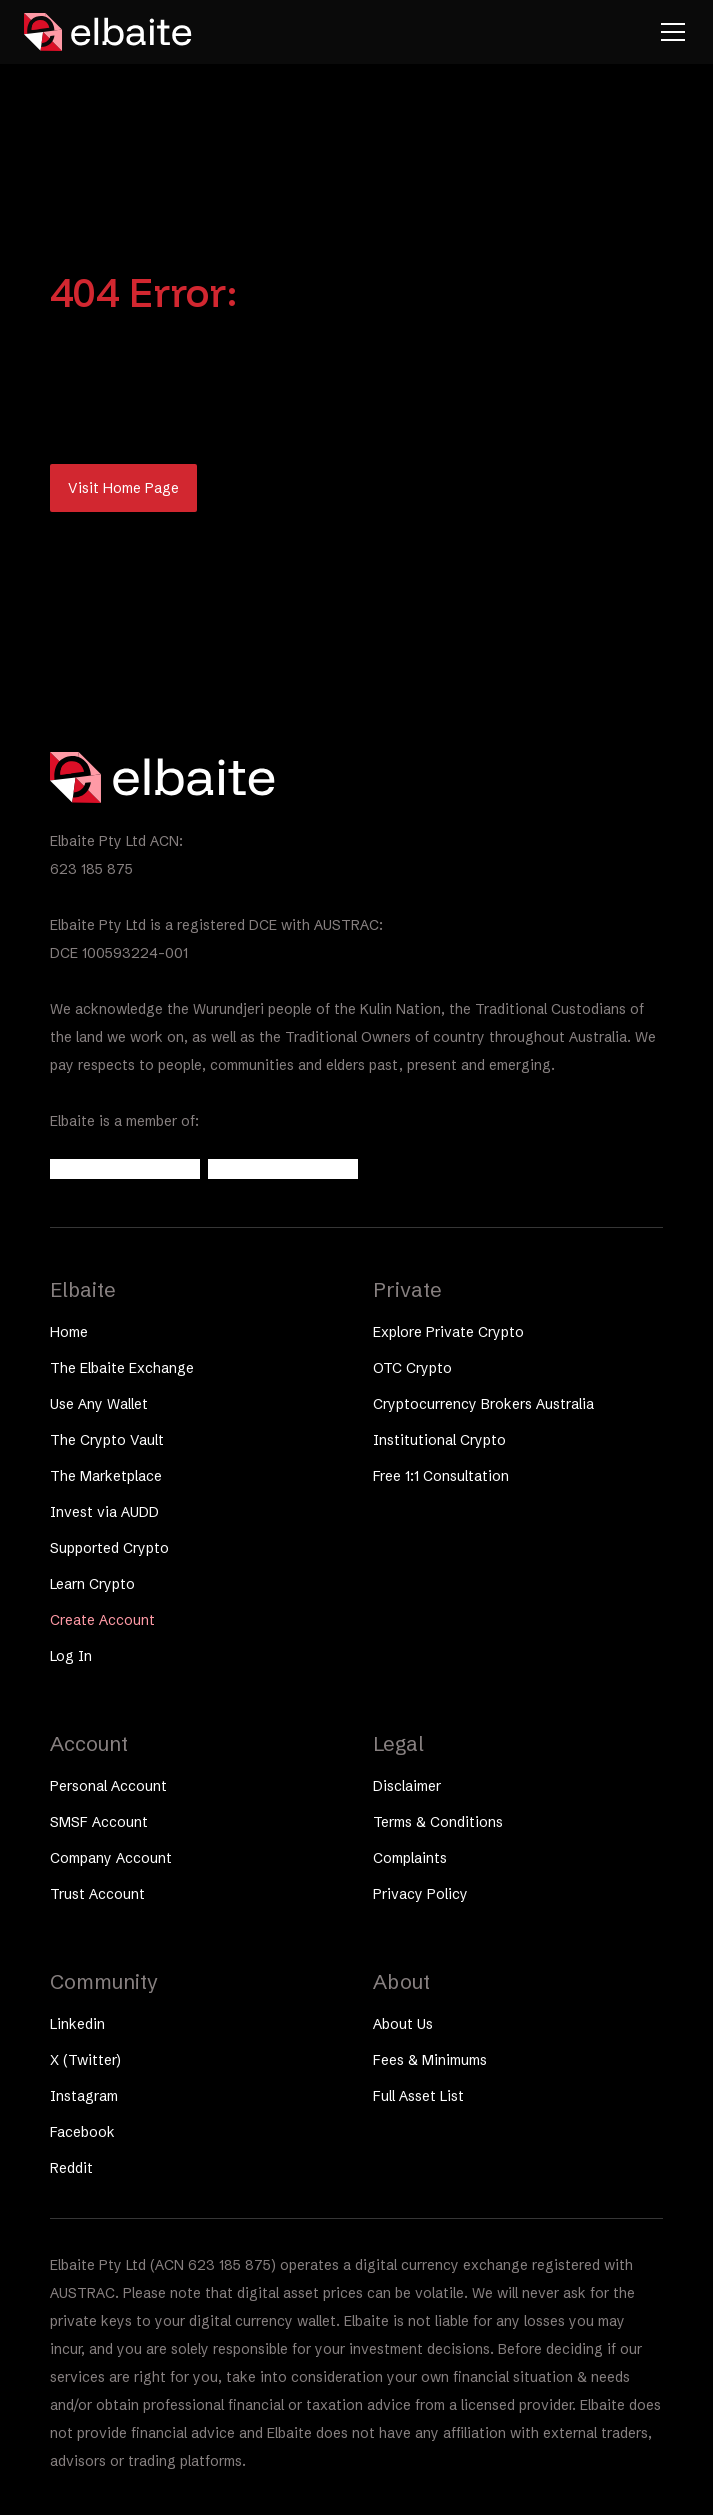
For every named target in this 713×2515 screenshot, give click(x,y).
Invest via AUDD (104, 1512)
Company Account (111, 1858)
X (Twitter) (85, 2060)
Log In (71, 1656)
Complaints (410, 1858)
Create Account (102, 1620)
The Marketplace (106, 1476)
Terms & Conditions (438, 1822)
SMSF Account (99, 1822)
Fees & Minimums (430, 2060)
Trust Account (97, 1894)
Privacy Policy (420, 1894)
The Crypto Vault (107, 1440)
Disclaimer (407, 1786)
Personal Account (108, 1786)
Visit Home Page (123, 488)
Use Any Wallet (99, 1404)
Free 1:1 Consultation (441, 1476)
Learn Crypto (92, 1584)
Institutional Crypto (439, 1440)
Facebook (82, 2132)
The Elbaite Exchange (122, 1368)
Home (69, 1332)
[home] (109, 32)
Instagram (84, 2096)
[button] (669, 32)
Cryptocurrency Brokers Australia (483, 1404)
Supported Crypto (109, 1548)
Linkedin (77, 2024)
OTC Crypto (412, 1368)
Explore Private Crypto (448, 1332)
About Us (403, 2024)
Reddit (71, 2168)
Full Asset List (418, 2096)
